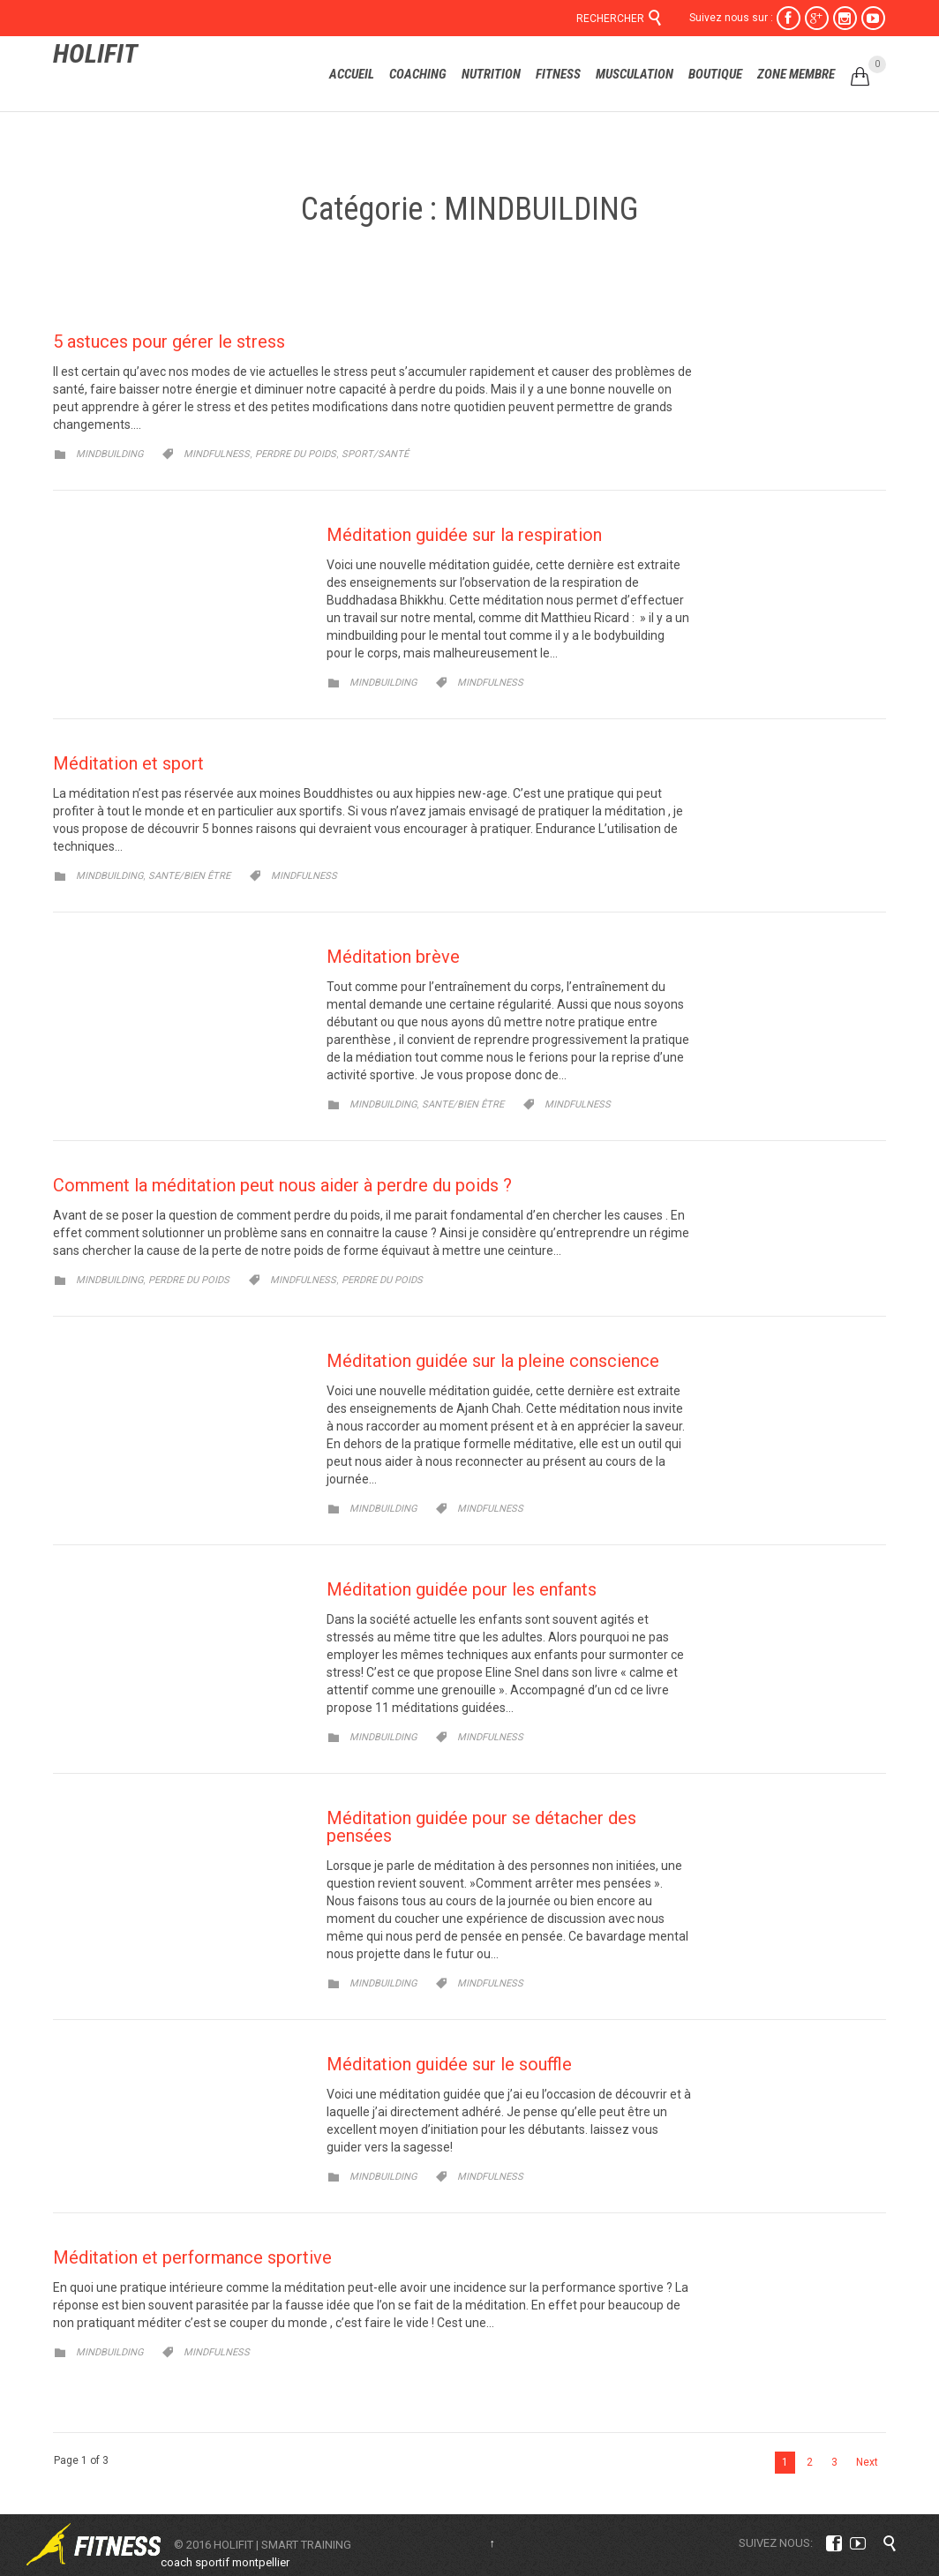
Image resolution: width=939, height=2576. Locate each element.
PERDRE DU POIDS (188, 1280)
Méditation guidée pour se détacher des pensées (481, 1826)
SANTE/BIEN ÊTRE (189, 876)
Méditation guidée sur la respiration (464, 534)
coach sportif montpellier (225, 2562)
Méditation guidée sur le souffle (449, 2064)
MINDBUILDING (109, 454)
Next (867, 2462)
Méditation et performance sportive (192, 2257)
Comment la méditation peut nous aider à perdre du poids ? (282, 1185)
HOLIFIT (95, 53)
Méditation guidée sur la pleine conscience (493, 1360)
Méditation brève (393, 956)
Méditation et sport (128, 763)
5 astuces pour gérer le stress (169, 341)
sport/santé (375, 454)
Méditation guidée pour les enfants (462, 1589)
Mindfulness (217, 454)
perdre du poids (295, 454)
